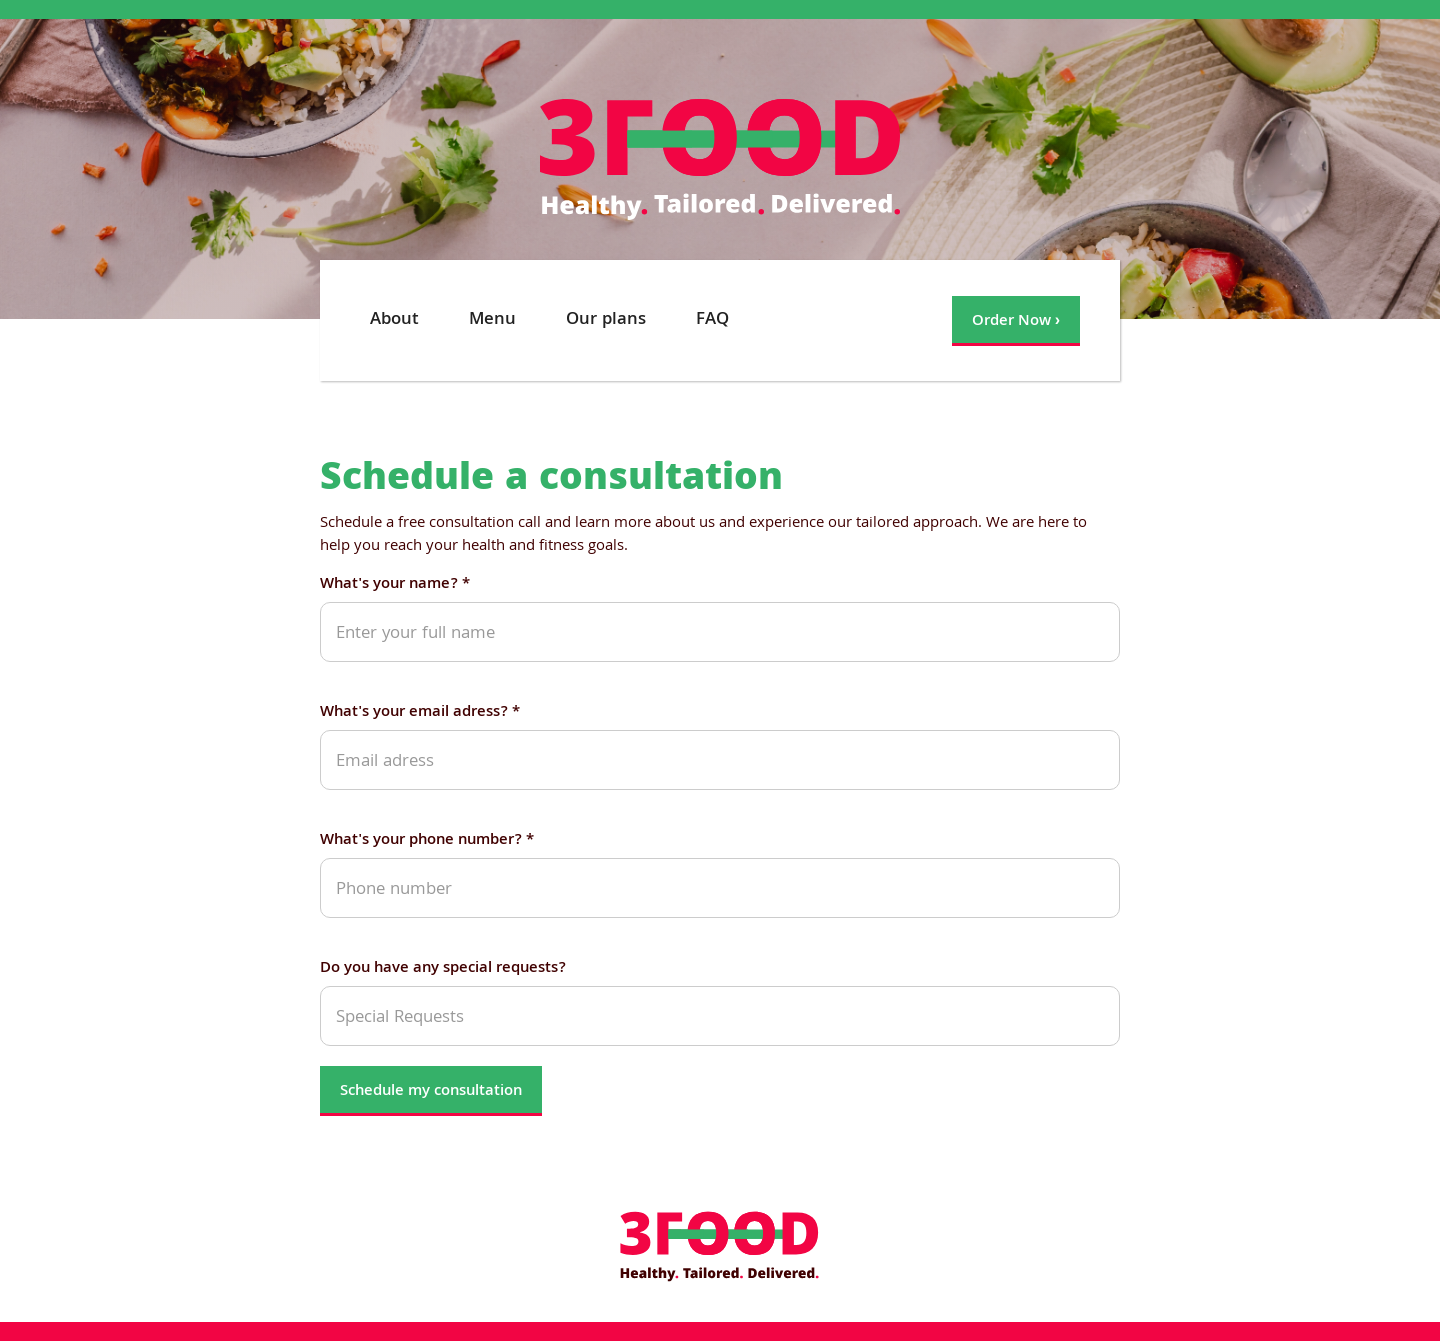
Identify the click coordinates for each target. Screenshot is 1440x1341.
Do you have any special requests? (443, 969)
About (394, 320)
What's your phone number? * (427, 841)
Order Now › (1016, 322)
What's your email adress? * (420, 713)
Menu (492, 320)
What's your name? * (395, 585)
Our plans (606, 320)
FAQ (712, 320)
